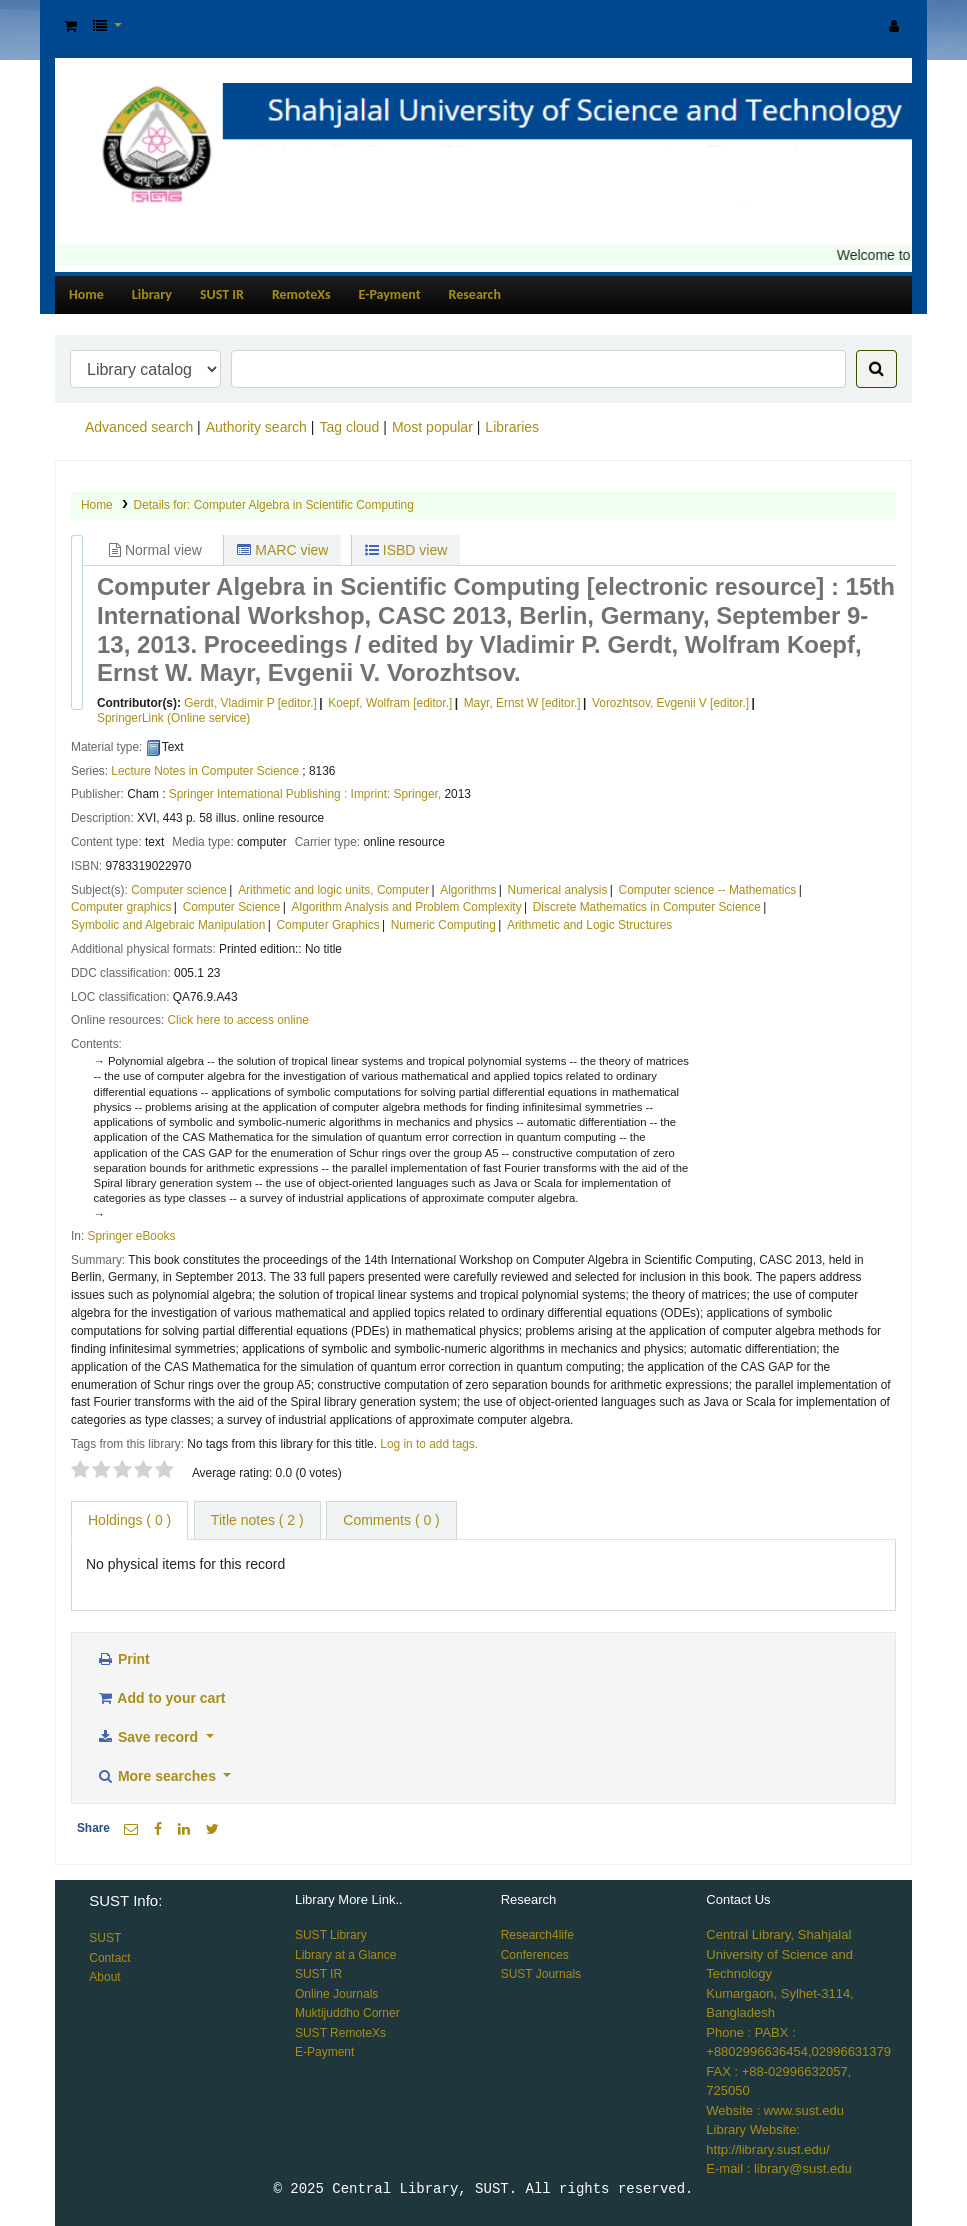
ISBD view (406, 550)
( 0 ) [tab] (129, 1520)
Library (152, 294)
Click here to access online (238, 1020)
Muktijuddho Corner (347, 2013)
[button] (70, 26)
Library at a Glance (345, 1955)
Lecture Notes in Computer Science (205, 771)
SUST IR (222, 294)
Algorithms (468, 890)
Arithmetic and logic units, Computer (333, 890)
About (104, 1977)
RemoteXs (301, 294)
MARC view (282, 550)
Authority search (256, 427)
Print (123, 1659)
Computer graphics (121, 907)
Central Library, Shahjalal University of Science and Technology (779, 1954)
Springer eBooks (132, 1236)
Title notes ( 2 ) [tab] (257, 1520)
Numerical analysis (558, 890)
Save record (149, 1737)
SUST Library (331, 1935)
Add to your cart (161, 1698)
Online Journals (336, 1994)
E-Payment (390, 294)
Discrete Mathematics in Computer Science (647, 907)
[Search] (876, 369)
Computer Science (232, 907)
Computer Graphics (327, 925)
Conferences (535, 1955)
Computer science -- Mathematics (708, 890)
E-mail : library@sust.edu (778, 2168)
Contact (109, 1958)
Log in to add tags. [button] (429, 1444)
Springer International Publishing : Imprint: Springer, (305, 794)
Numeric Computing (443, 925)
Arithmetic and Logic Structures (589, 925)
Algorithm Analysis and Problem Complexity (407, 907)
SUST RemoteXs (340, 2033)
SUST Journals (541, 1974)
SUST (105, 1938)
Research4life (537, 1935)
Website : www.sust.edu (775, 2110)
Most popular (432, 427)
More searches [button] (158, 1776)
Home (86, 294)
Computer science (179, 890)
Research (475, 294)
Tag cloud (349, 427)
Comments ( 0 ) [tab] (391, 1520)
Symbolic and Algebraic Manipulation (168, 925)
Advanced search (139, 427)
